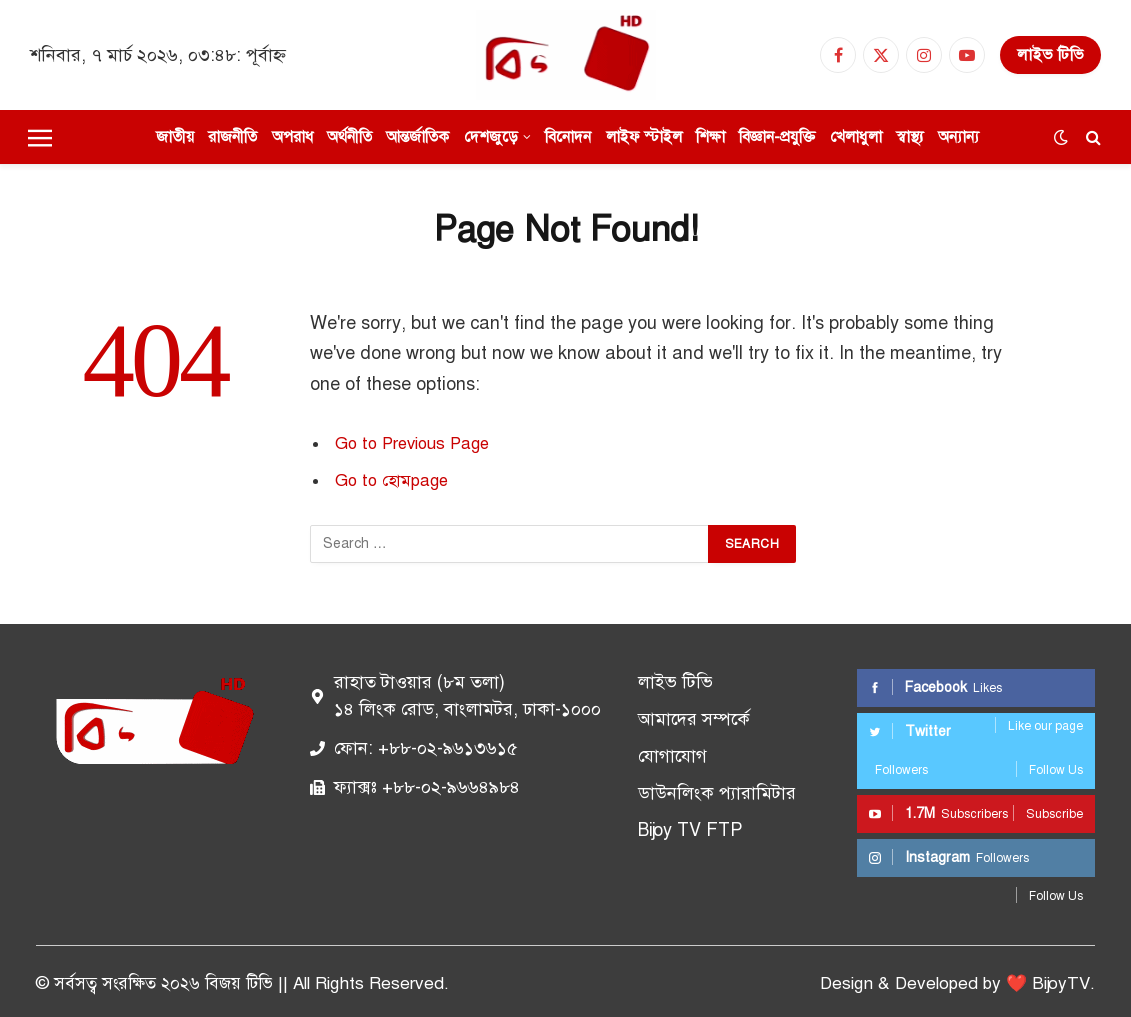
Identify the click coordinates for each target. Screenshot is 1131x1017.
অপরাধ (292, 136)
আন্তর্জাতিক (417, 136)
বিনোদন (568, 136)
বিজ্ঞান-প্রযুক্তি (777, 136)
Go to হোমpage (391, 480)
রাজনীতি (232, 136)
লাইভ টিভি (1050, 55)
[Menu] (40, 137)
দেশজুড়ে (491, 136)
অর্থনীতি (349, 136)
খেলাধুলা (856, 136)
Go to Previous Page (412, 443)
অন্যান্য (958, 136)
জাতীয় (175, 136)
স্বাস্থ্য (910, 136)
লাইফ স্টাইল (644, 136)
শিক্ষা (710, 136)
